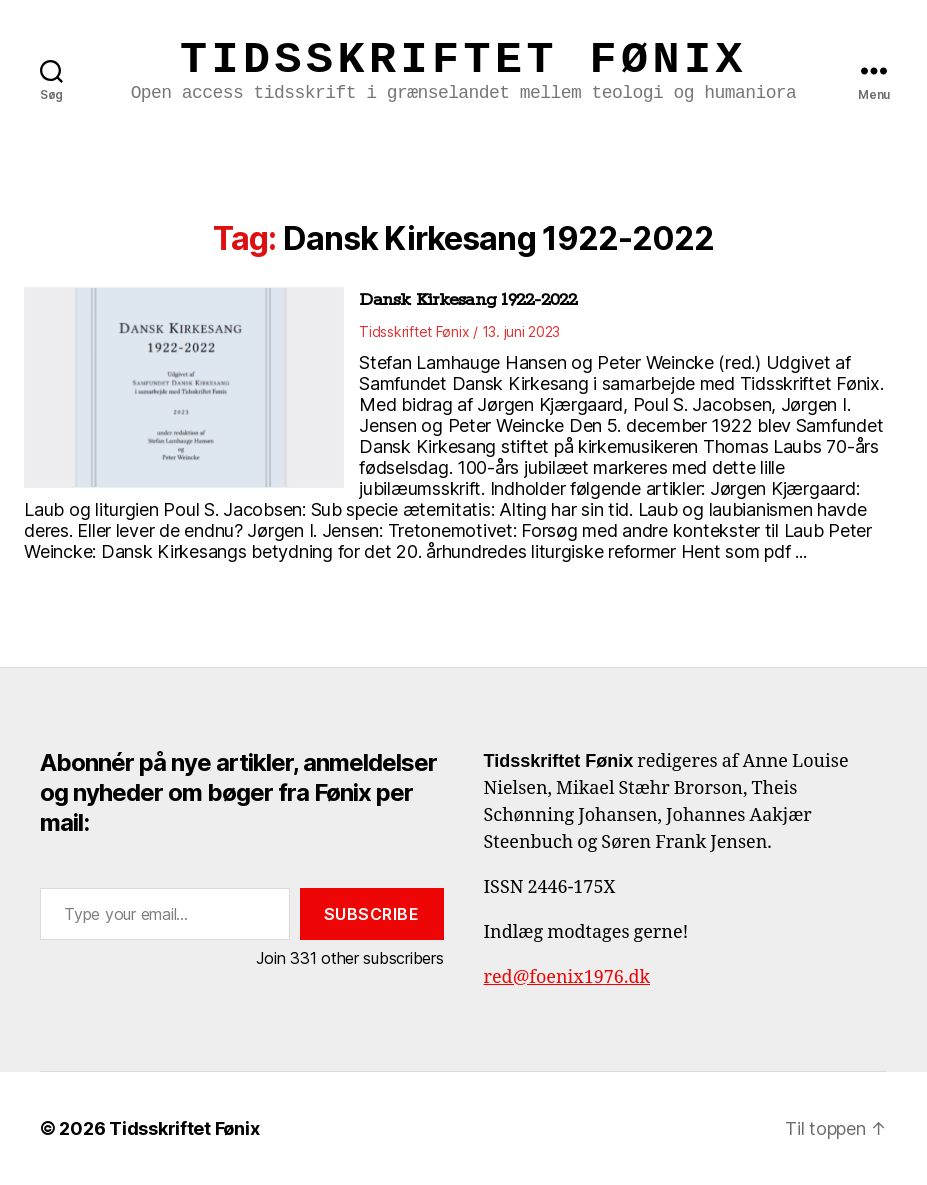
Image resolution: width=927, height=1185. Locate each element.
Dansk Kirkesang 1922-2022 (468, 300)
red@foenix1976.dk (567, 977)
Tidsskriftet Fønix (463, 60)
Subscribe (372, 914)
